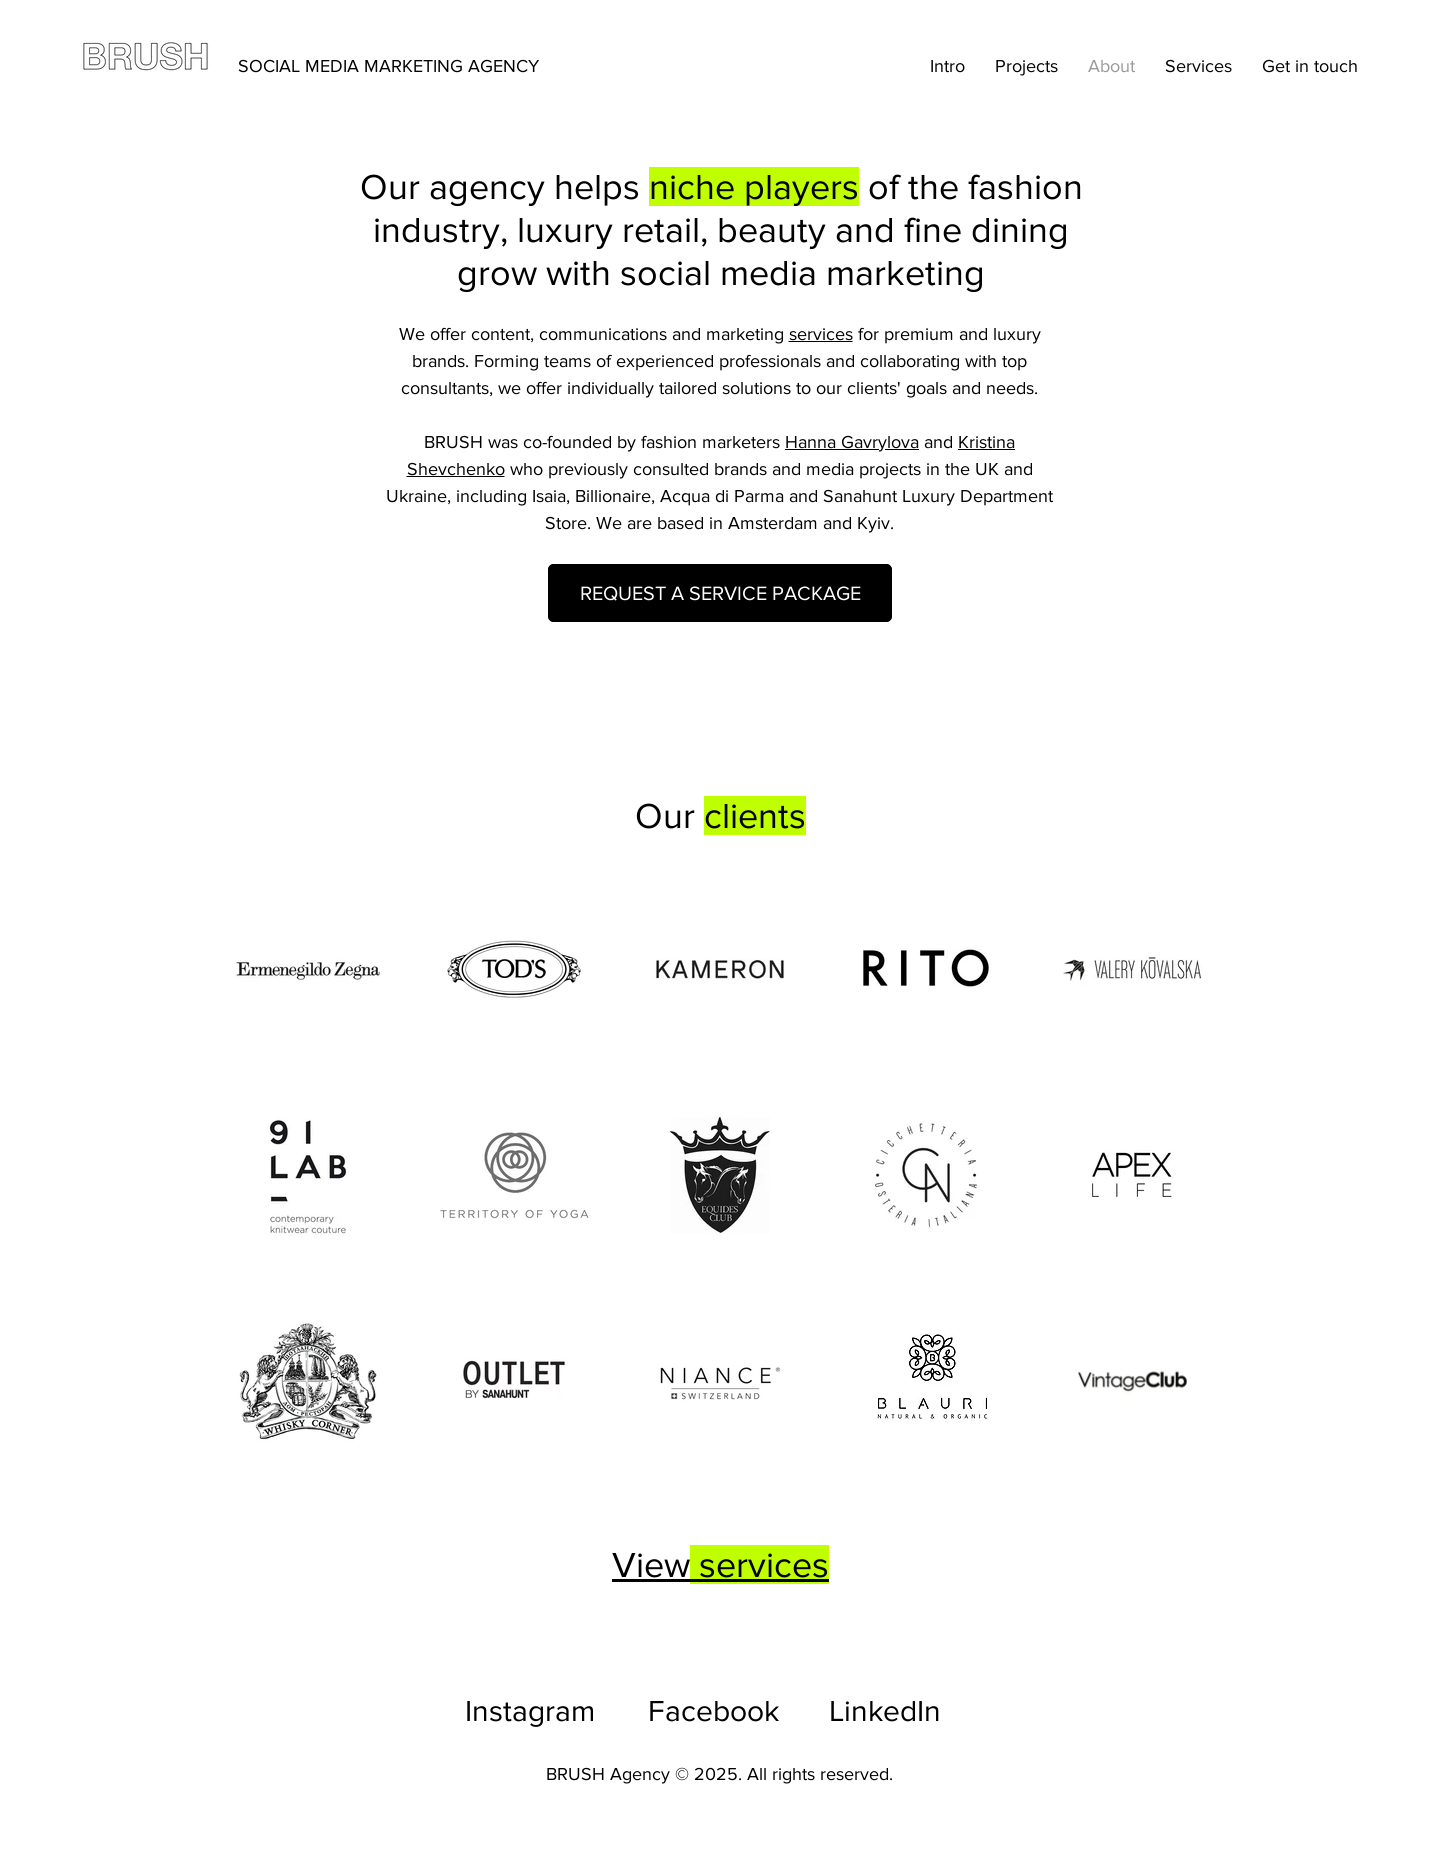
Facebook (713, 1711)
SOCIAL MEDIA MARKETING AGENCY (388, 66)
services (821, 334)
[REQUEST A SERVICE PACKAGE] (720, 593)
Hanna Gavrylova (852, 442)
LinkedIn (885, 1711)
